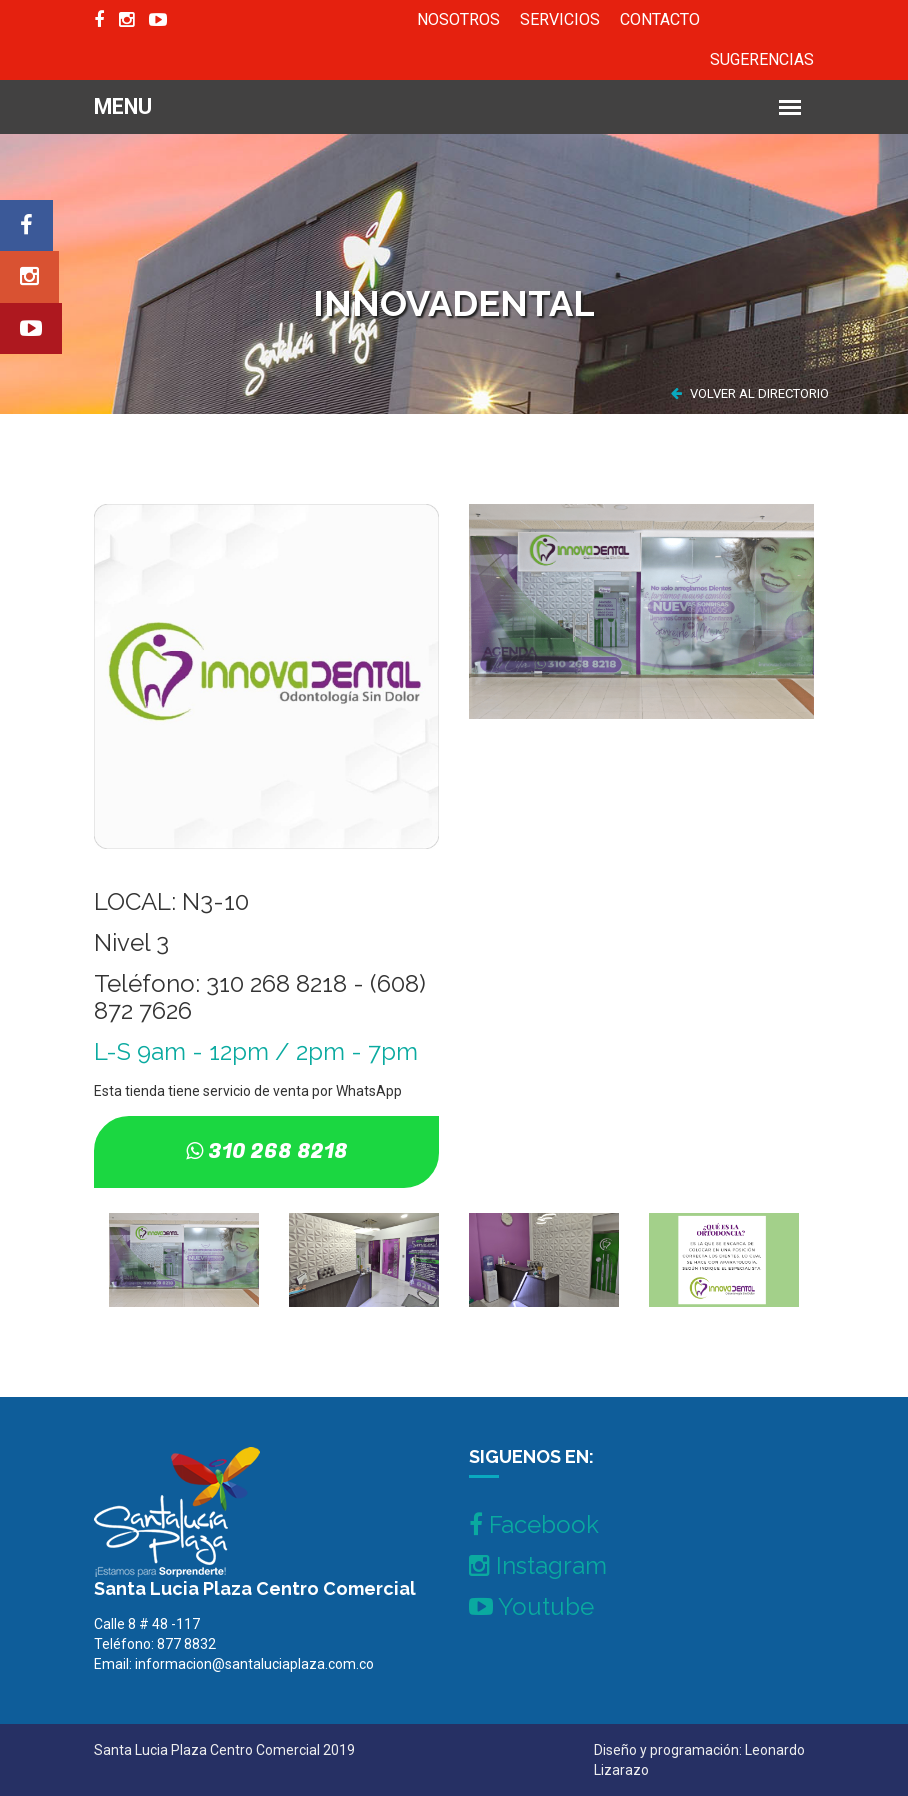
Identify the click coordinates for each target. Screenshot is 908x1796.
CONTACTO (660, 19)
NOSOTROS (458, 19)
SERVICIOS (560, 19)
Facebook (534, 1524)
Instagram (538, 1565)
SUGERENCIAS (762, 59)
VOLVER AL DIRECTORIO (750, 393)
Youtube (531, 1606)
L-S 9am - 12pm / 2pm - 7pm (256, 1051)
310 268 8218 (278, 1151)
